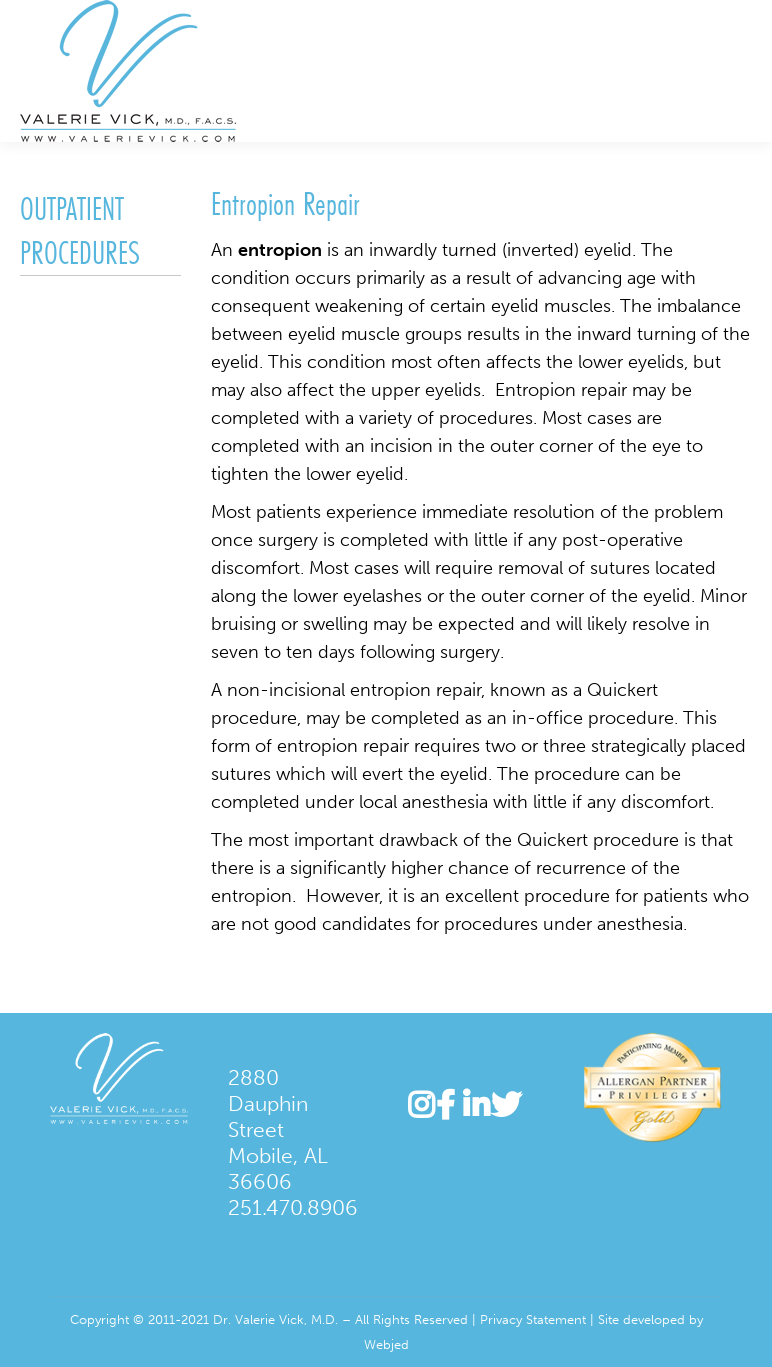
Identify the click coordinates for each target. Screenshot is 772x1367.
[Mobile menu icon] (740, 71)
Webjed (386, 1344)
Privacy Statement (533, 1319)
